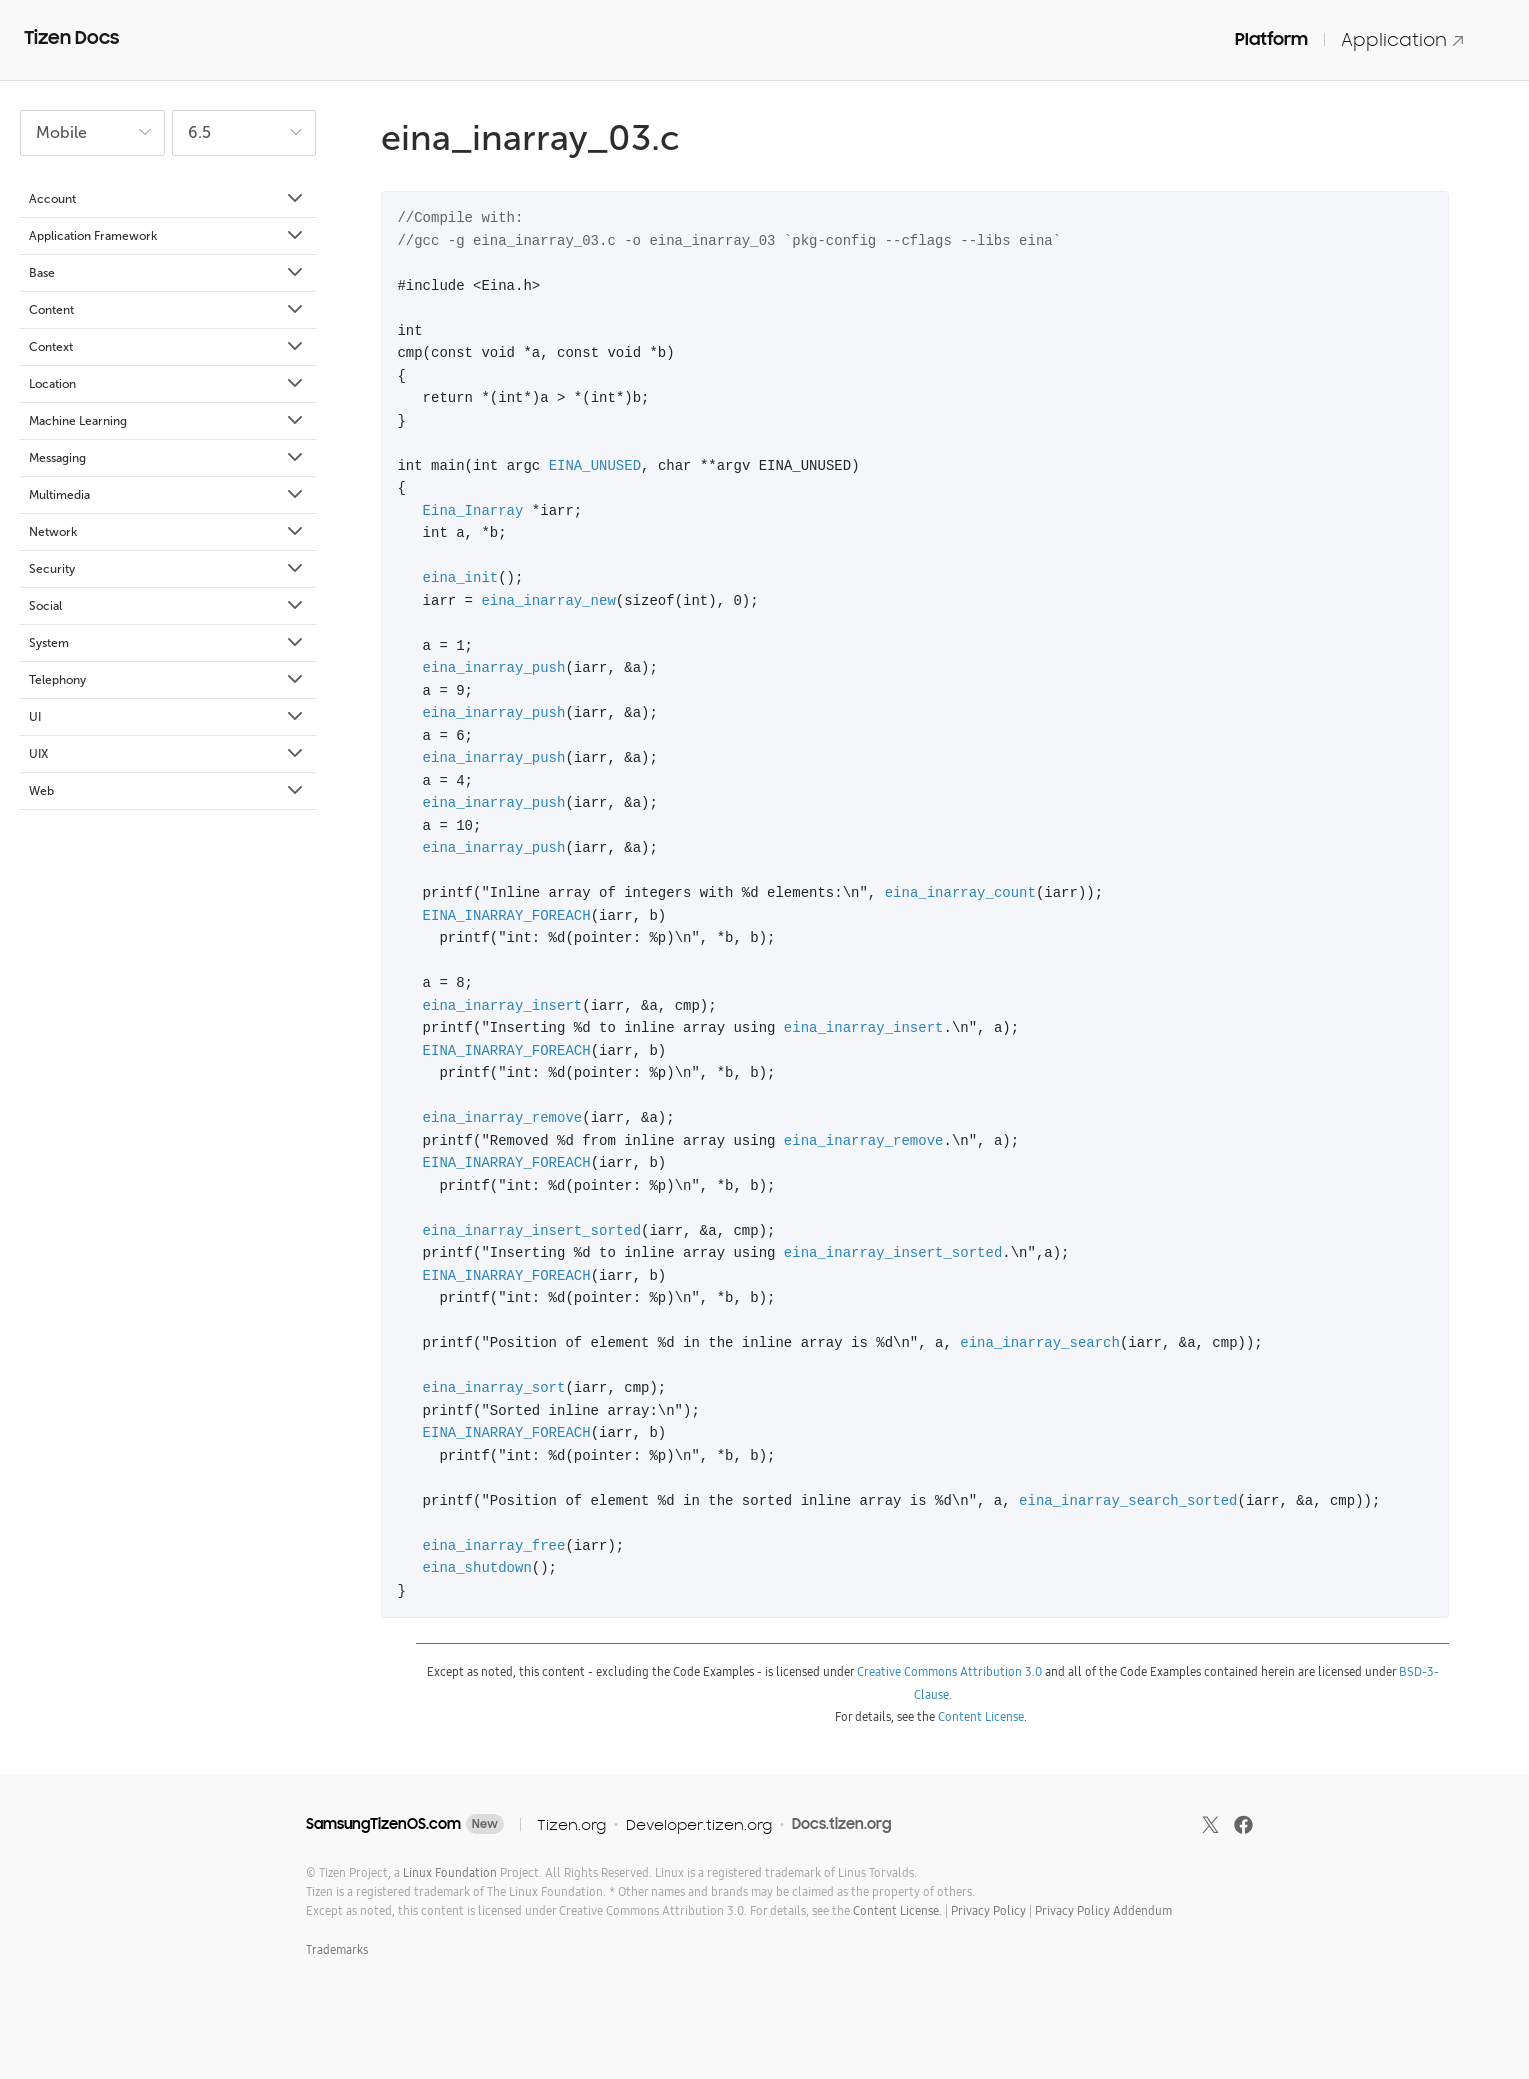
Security (167, 569)
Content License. (897, 1910)
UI (167, 717)
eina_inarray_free (494, 1545)
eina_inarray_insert (503, 1005)
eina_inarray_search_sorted (1128, 1500)
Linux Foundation (450, 1872)
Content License (981, 1716)
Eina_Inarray (473, 510)
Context (167, 347)
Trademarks (337, 1949)
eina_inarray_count (960, 892)
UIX (167, 754)
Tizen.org (571, 1824)
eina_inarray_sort (494, 1387)
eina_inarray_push (494, 667)
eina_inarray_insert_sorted (532, 1230)
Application (1403, 39)
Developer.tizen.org (699, 1824)
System (167, 643)
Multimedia (167, 495)
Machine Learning (167, 421)
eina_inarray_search (1040, 1342)
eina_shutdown (477, 1567)
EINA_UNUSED (595, 465)
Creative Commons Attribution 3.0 (949, 1671)
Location (167, 384)
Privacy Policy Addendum (1103, 1910)
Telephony (167, 680)
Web (167, 791)
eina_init (461, 577)
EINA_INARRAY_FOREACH (507, 915)
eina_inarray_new (548, 600)
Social (167, 606)
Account (167, 199)
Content (167, 310)
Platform (1271, 39)
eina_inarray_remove (503, 1117)
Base (167, 273)
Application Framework (167, 236)
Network (167, 532)
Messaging (167, 458)
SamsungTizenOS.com (383, 1824)
